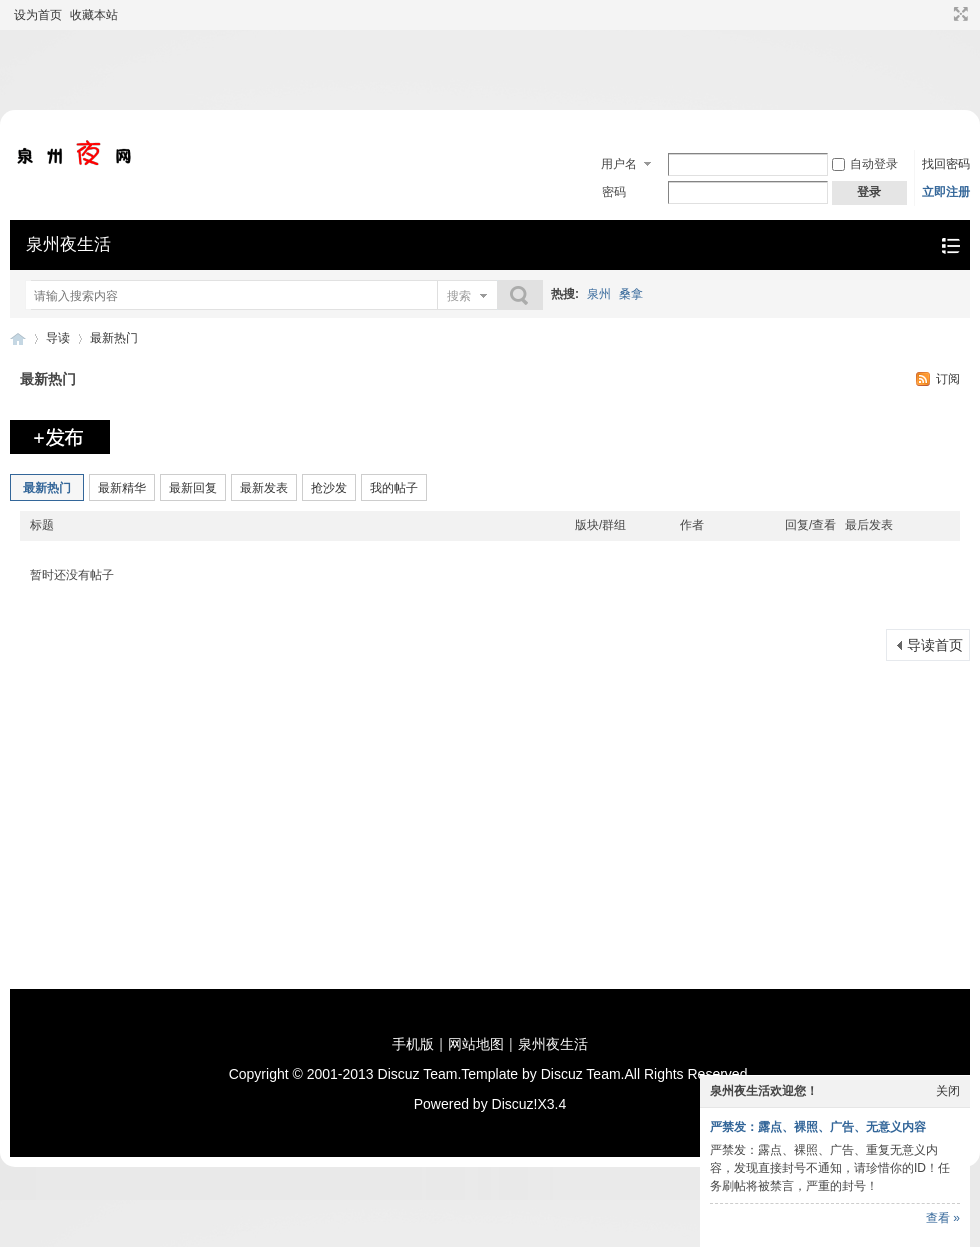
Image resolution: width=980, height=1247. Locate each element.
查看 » (943, 1218)
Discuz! (515, 1104)
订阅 (948, 379)
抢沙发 (329, 488)
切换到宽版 (958, 14)
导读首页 (935, 645)
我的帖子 (394, 488)
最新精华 (122, 488)
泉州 (599, 294)
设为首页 (38, 15)
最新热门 (114, 338)
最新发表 (264, 488)
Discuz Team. (420, 1074)
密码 (614, 192)
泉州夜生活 (68, 244)
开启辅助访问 (942, 14)
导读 (58, 338)
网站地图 (476, 1044)
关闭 (948, 1091)
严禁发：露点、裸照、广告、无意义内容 (818, 1127)
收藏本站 (94, 15)
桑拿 (631, 294)
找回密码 (946, 164)
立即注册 (946, 192)
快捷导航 (950, 245)
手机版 (413, 1044)
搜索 (459, 296)
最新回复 (193, 488)
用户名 (619, 164)
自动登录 (865, 164)
